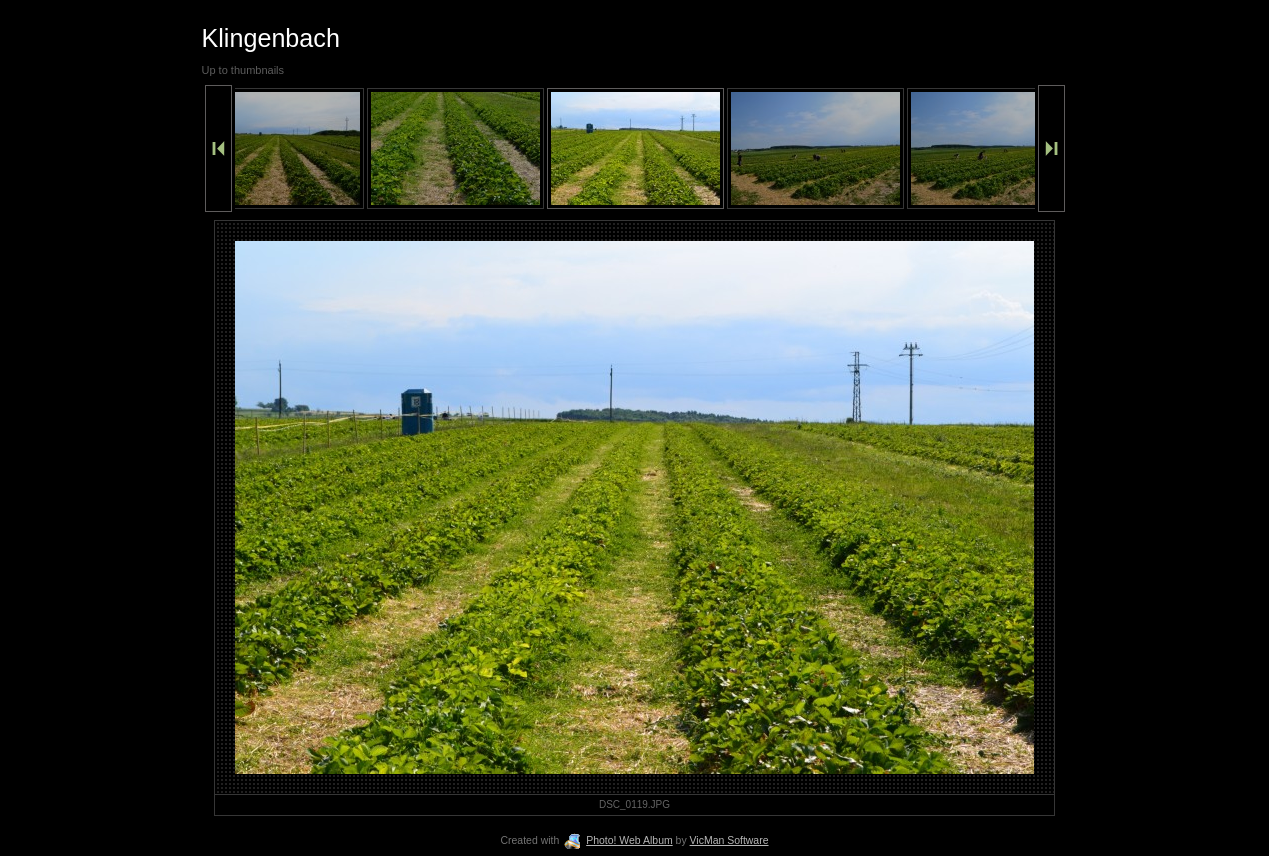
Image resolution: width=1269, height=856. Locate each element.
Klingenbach (271, 38)
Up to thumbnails (243, 70)
